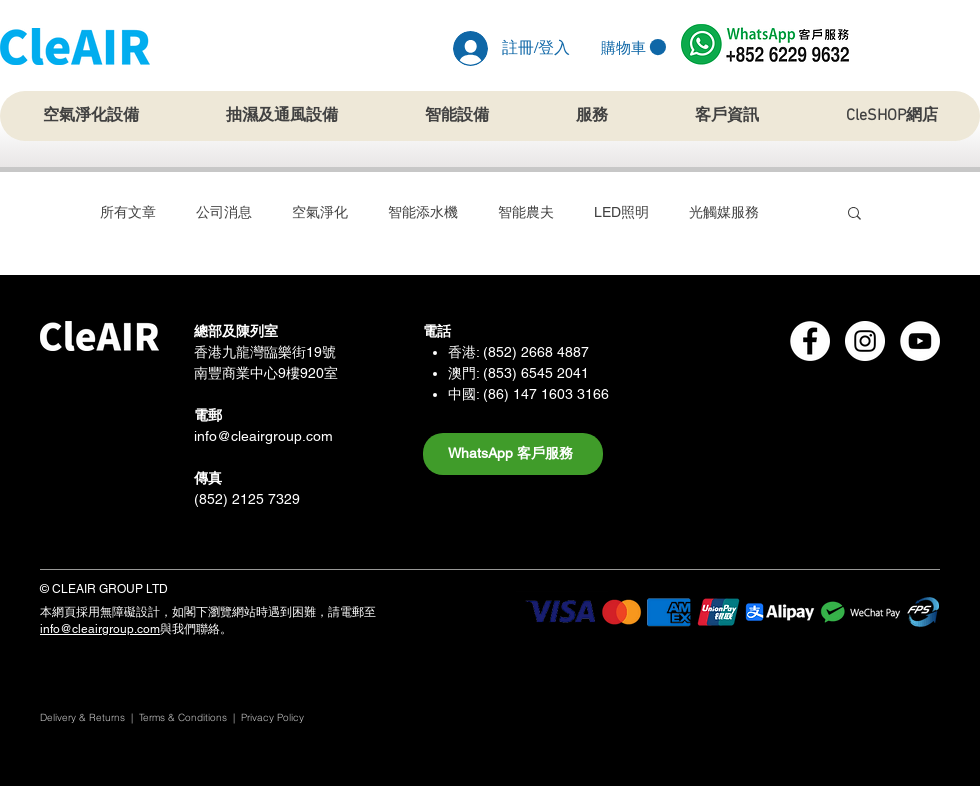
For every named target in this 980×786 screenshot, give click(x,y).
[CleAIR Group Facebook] (810, 341)
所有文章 (128, 212)
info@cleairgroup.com (263, 436)
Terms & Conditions (183, 717)
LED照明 (621, 212)
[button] (633, 47)
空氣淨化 (320, 212)
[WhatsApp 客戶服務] (513, 454)
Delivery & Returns (82, 717)
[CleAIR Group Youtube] (920, 341)
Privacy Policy (274, 717)
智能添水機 (423, 212)
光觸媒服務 (724, 212)
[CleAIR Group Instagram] (865, 341)
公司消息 (224, 212)
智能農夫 (526, 212)
